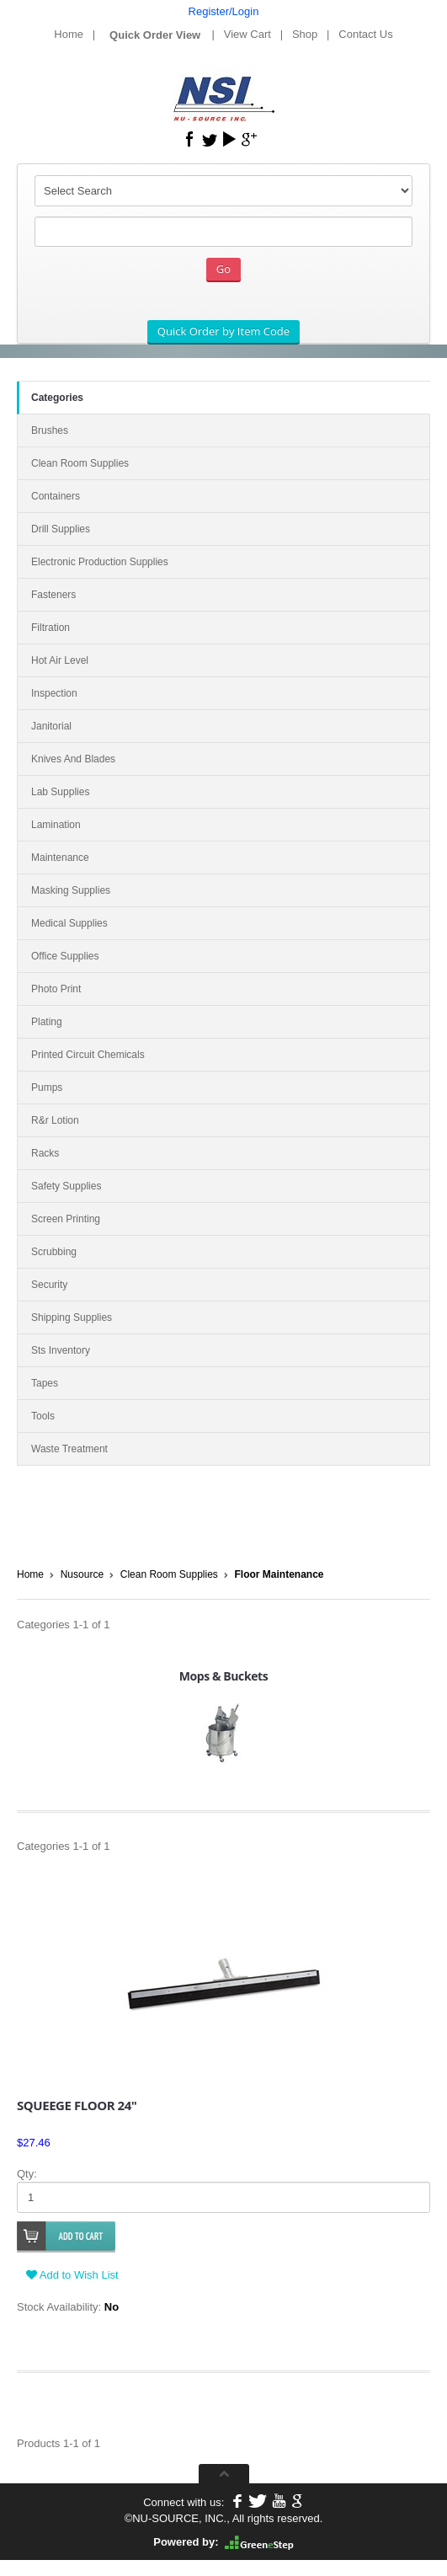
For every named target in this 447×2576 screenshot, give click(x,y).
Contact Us (365, 34)
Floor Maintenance (279, 1574)
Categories (57, 398)
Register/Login (224, 11)
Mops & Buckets (223, 1676)
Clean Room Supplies (169, 1574)
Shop (304, 34)
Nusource (82, 1574)
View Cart (247, 34)
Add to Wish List (72, 2275)
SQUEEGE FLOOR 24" (76, 2105)
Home (68, 34)
